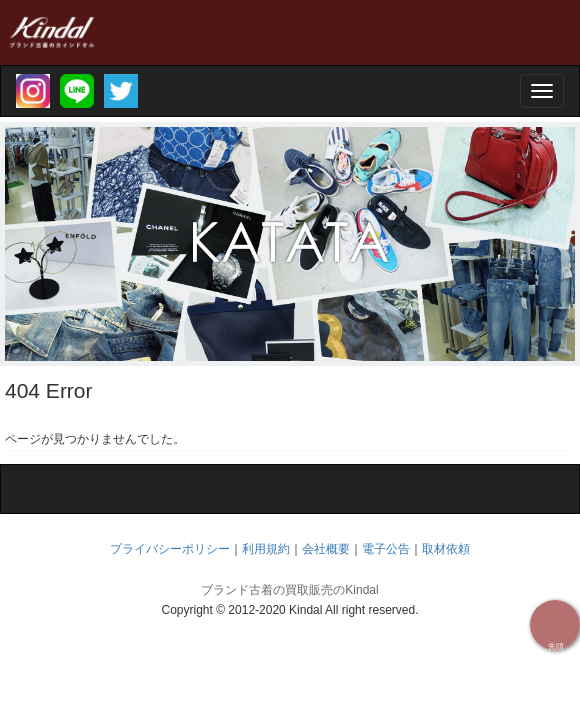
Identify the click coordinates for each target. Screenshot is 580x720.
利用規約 (266, 549)
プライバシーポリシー (170, 549)
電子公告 (386, 549)
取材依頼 (446, 549)
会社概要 (326, 549)
